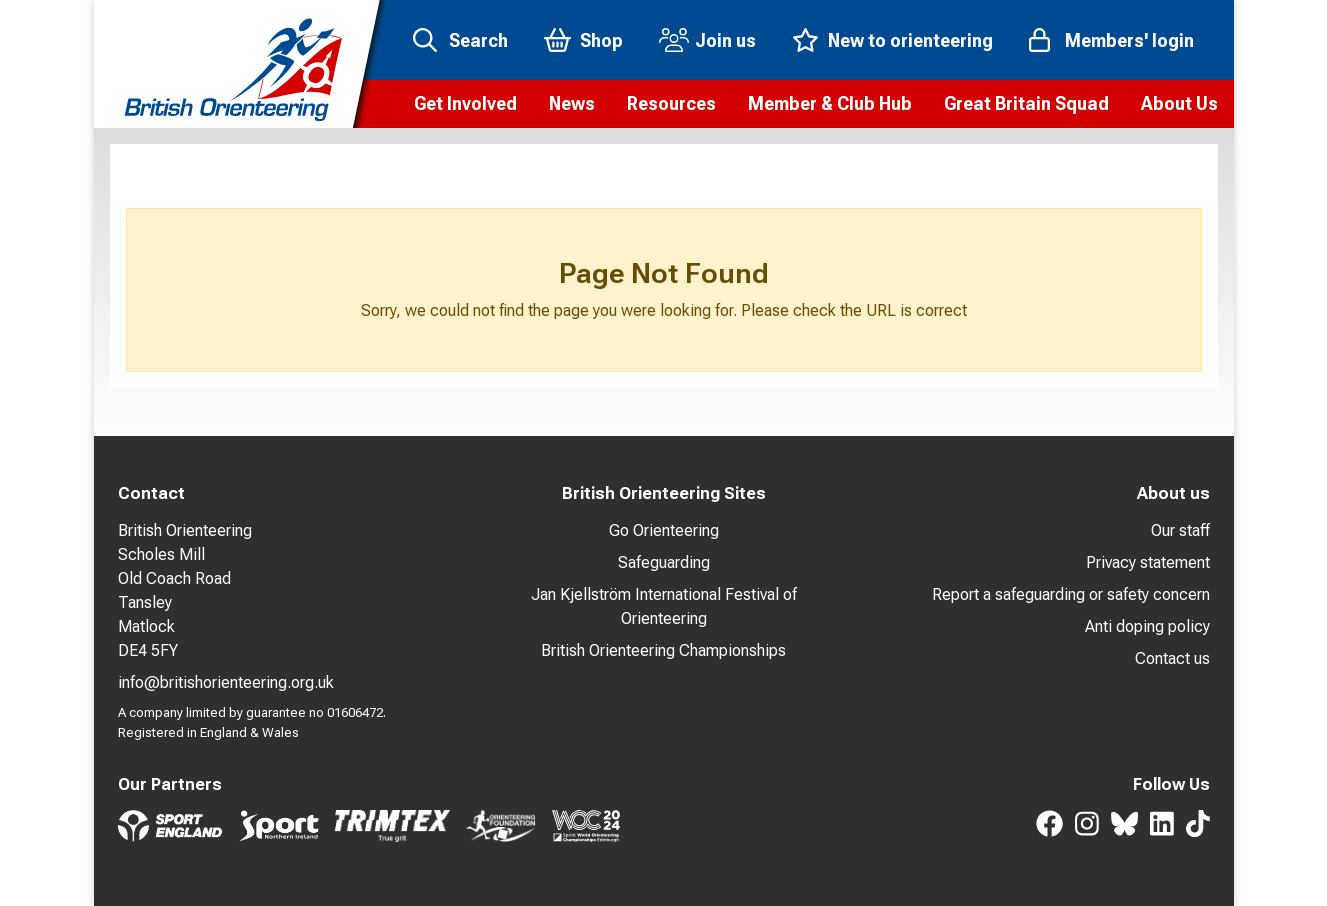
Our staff (1180, 530)
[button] (465, 104)
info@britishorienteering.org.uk (226, 682)
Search (478, 40)
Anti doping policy (1147, 626)
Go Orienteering (664, 530)
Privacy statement (1148, 562)
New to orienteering (910, 40)
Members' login (1129, 40)
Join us (725, 40)
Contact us (1172, 658)
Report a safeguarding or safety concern (1071, 594)
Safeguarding (664, 562)
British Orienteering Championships (663, 650)
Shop (601, 40)
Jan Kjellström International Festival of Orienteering (664, 606)
